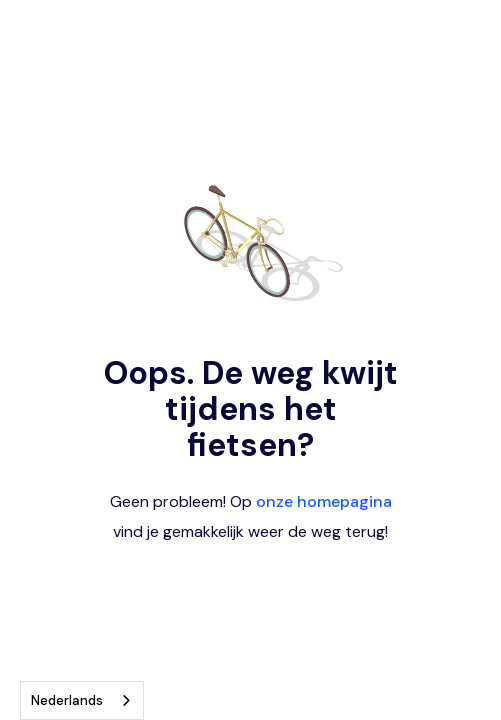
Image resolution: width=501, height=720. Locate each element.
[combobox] (82, 700)
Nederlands (67, 700)
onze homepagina (324, 501)
